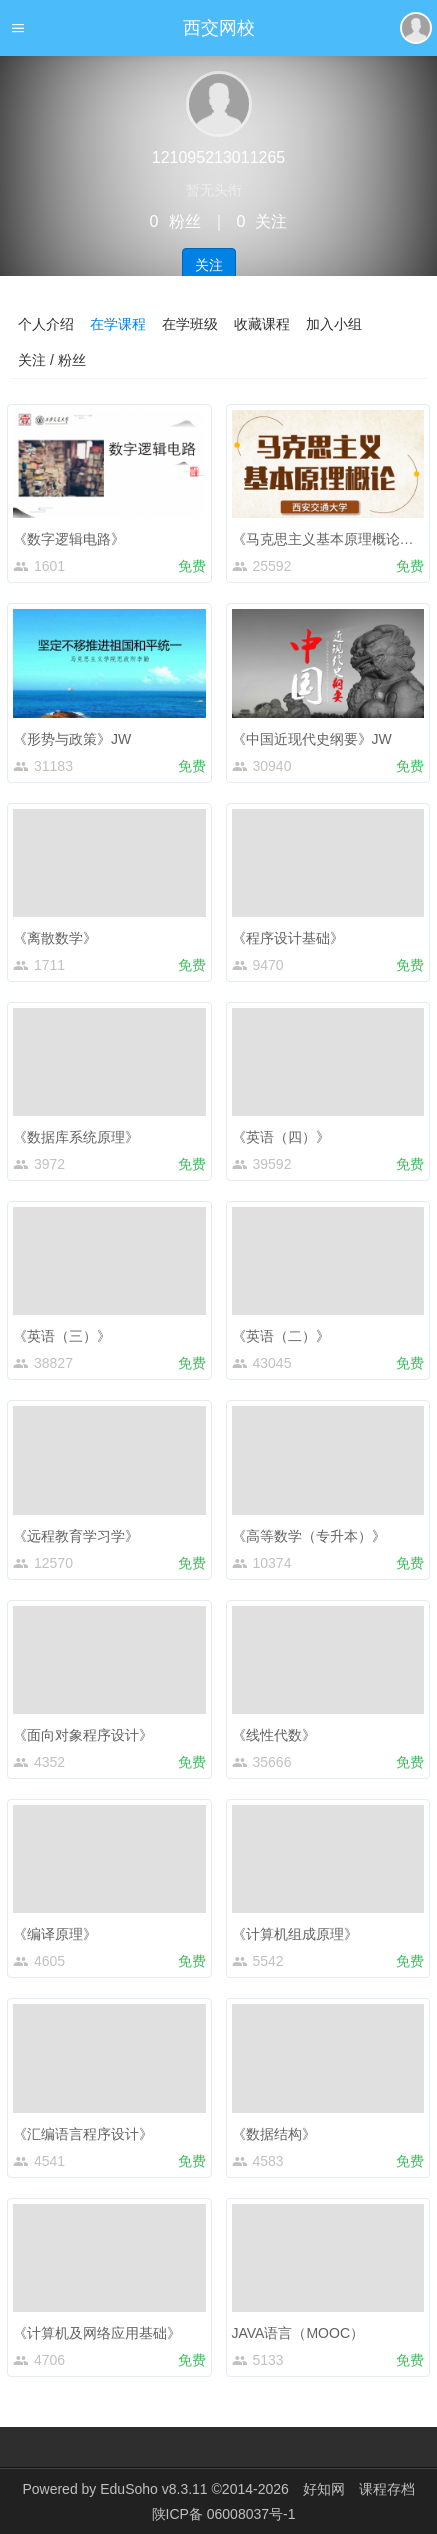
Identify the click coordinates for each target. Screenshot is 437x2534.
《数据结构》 (274, 2134)
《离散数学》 (55, 938)
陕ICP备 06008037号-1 (224, 2514)
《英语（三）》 (62, 1336)
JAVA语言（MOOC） (298, 2333)
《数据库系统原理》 (76, 1137)
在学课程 (118, 324)
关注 (209, 265)
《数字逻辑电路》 (69, 539)
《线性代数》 (274, 1735)
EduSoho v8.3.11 (153, 2489)
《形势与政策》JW (72, 739)
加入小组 (334, 324)
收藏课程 (262, 324)
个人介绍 (46, 324)
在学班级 (190, 324)
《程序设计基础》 (288, 938)
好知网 (324, 2489)
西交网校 (219, 28)
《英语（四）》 (281, 1137)
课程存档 (387, 2489)
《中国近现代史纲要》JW (312, 739)
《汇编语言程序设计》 (83, 2134)
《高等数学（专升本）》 (309, 1536)
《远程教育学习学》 (76, 1536)
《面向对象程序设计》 (83, 1735)
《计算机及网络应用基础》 (97, 2333)
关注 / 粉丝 (52, 360)
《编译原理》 (55, 1934)
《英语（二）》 (281, 1336)
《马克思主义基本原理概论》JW (333, 539)
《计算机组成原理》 (295, 1934)
